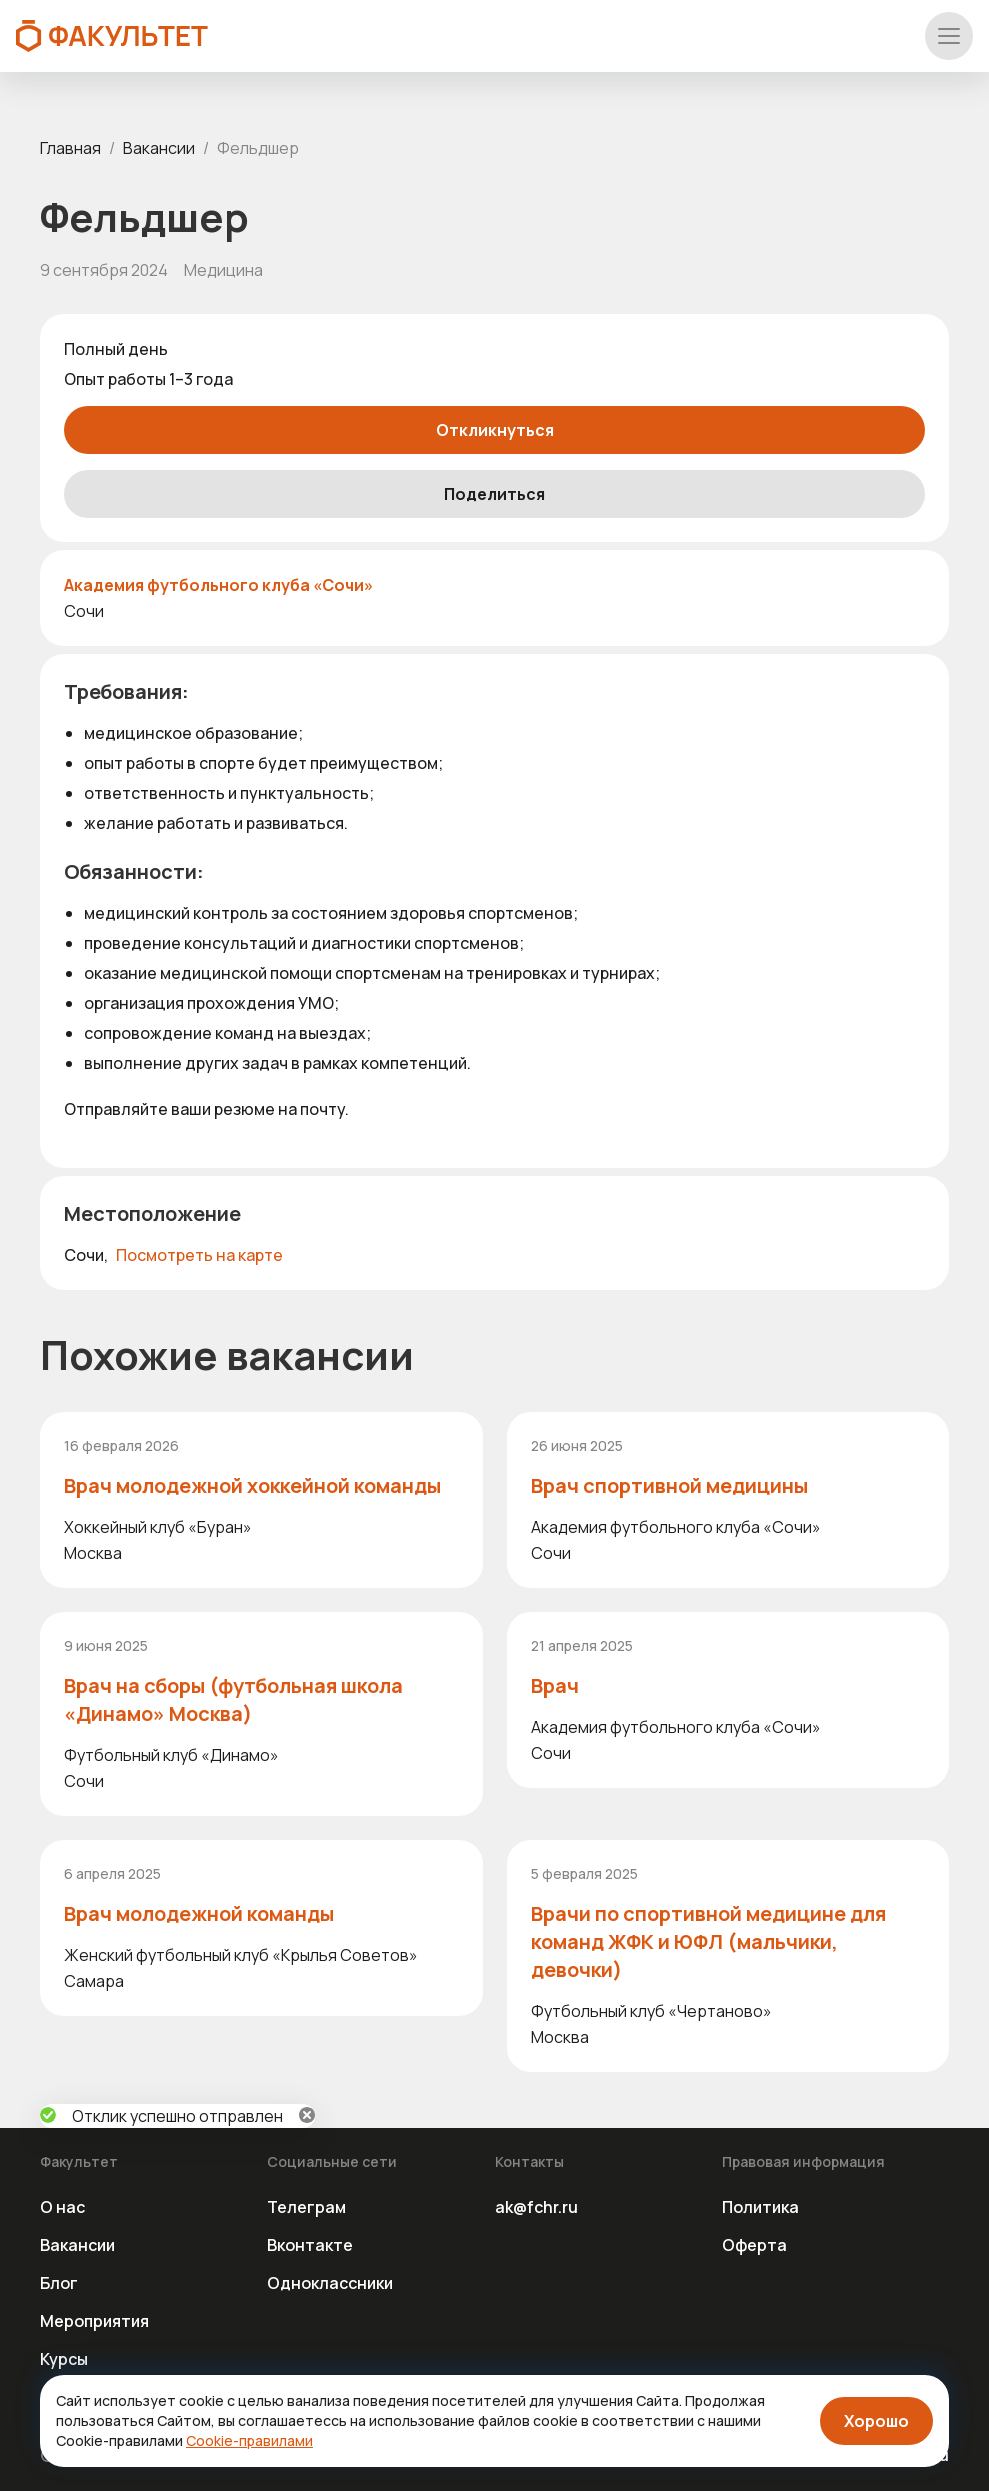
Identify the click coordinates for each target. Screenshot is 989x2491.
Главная (70, 148)
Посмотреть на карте (199, 1255)
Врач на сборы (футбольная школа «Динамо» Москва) (233, 1699)
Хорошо (876, 2421)
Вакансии (159, 148)
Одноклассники (330, 2283)
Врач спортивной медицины (669, 1485)
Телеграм (306, 2207)
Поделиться (494, 494)
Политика (760, 2207)
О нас (62, 2207)
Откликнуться (495, 430)
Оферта (754, 2245)
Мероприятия (94, 2321)
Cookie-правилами (249, 2440)
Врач (555, 1685)
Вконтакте (310, 2245)
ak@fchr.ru (536, 2207)
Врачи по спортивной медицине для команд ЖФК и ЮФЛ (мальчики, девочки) (708, 1941)
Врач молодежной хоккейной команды (252, 1485)
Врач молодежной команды (199, 1913)
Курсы (64, 2359)
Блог (59, 2283)
